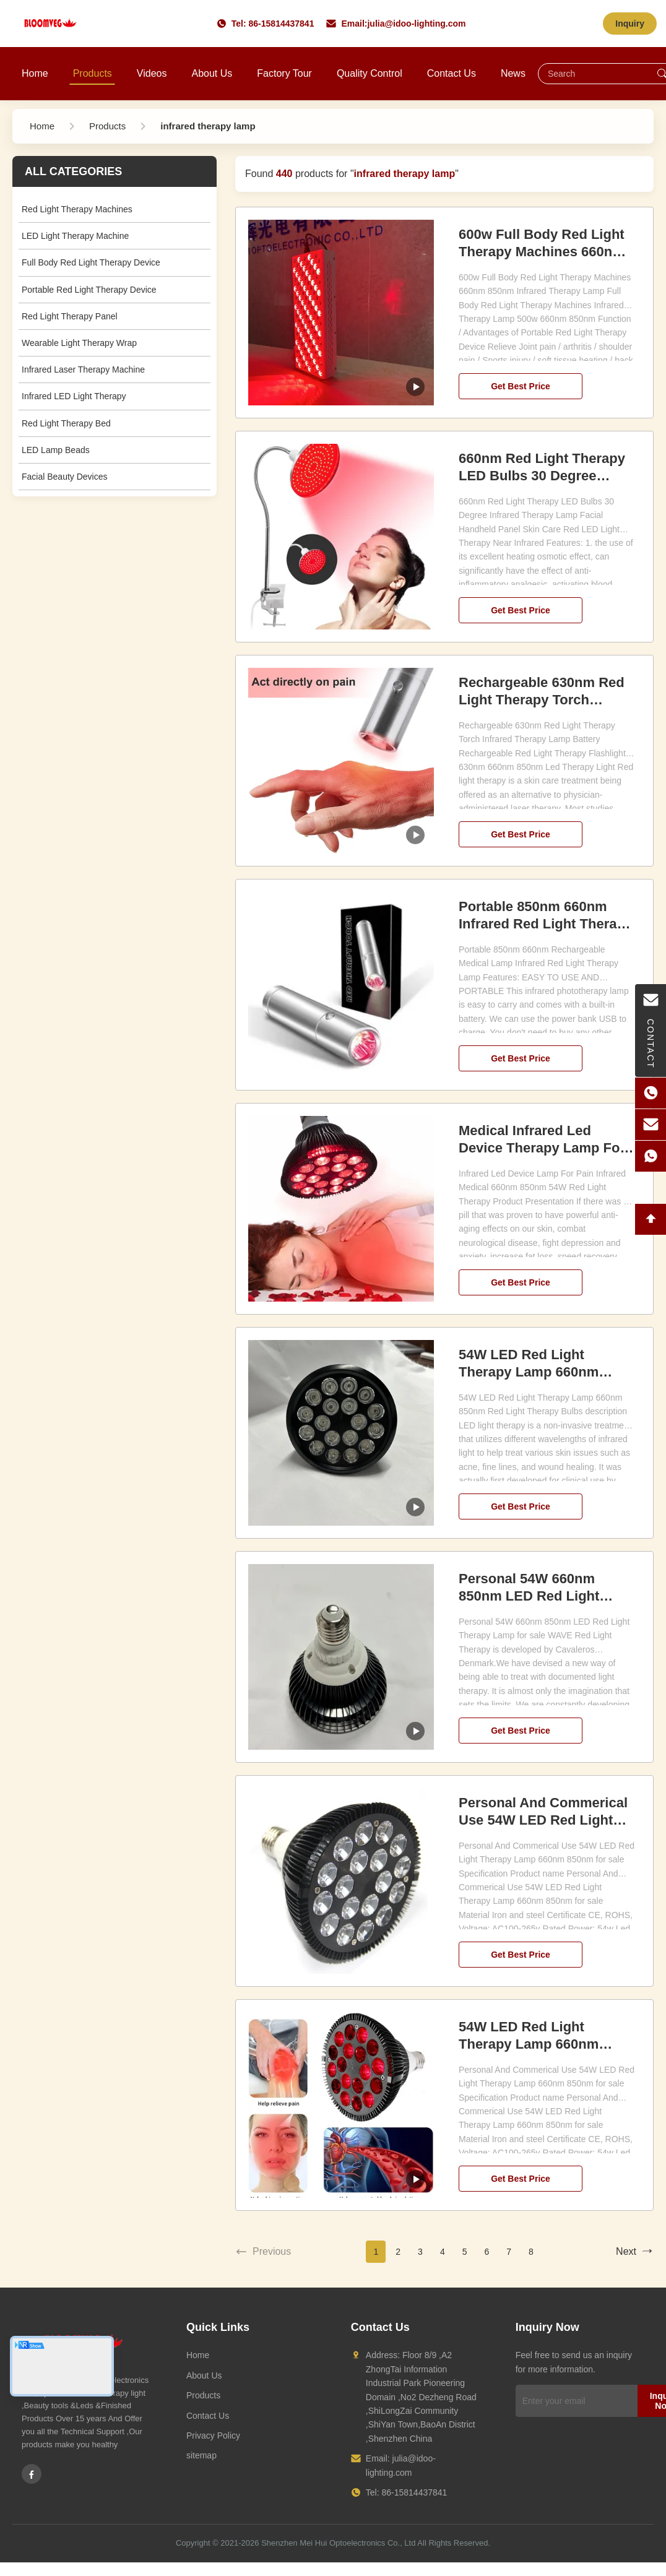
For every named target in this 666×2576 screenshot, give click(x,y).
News (513, 73)
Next (635, 2251)
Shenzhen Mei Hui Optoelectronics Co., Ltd (338, 2543)
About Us (211, 73)
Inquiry (629, 23)
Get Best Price (520, 386)
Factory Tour (284, 73)
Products (92, 73)
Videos (152, 73)
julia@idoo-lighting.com (416, 23)
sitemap (201, 2455)
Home (35, 73)
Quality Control (369, 73)
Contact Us (451, 73)
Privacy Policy (213, 2435)
